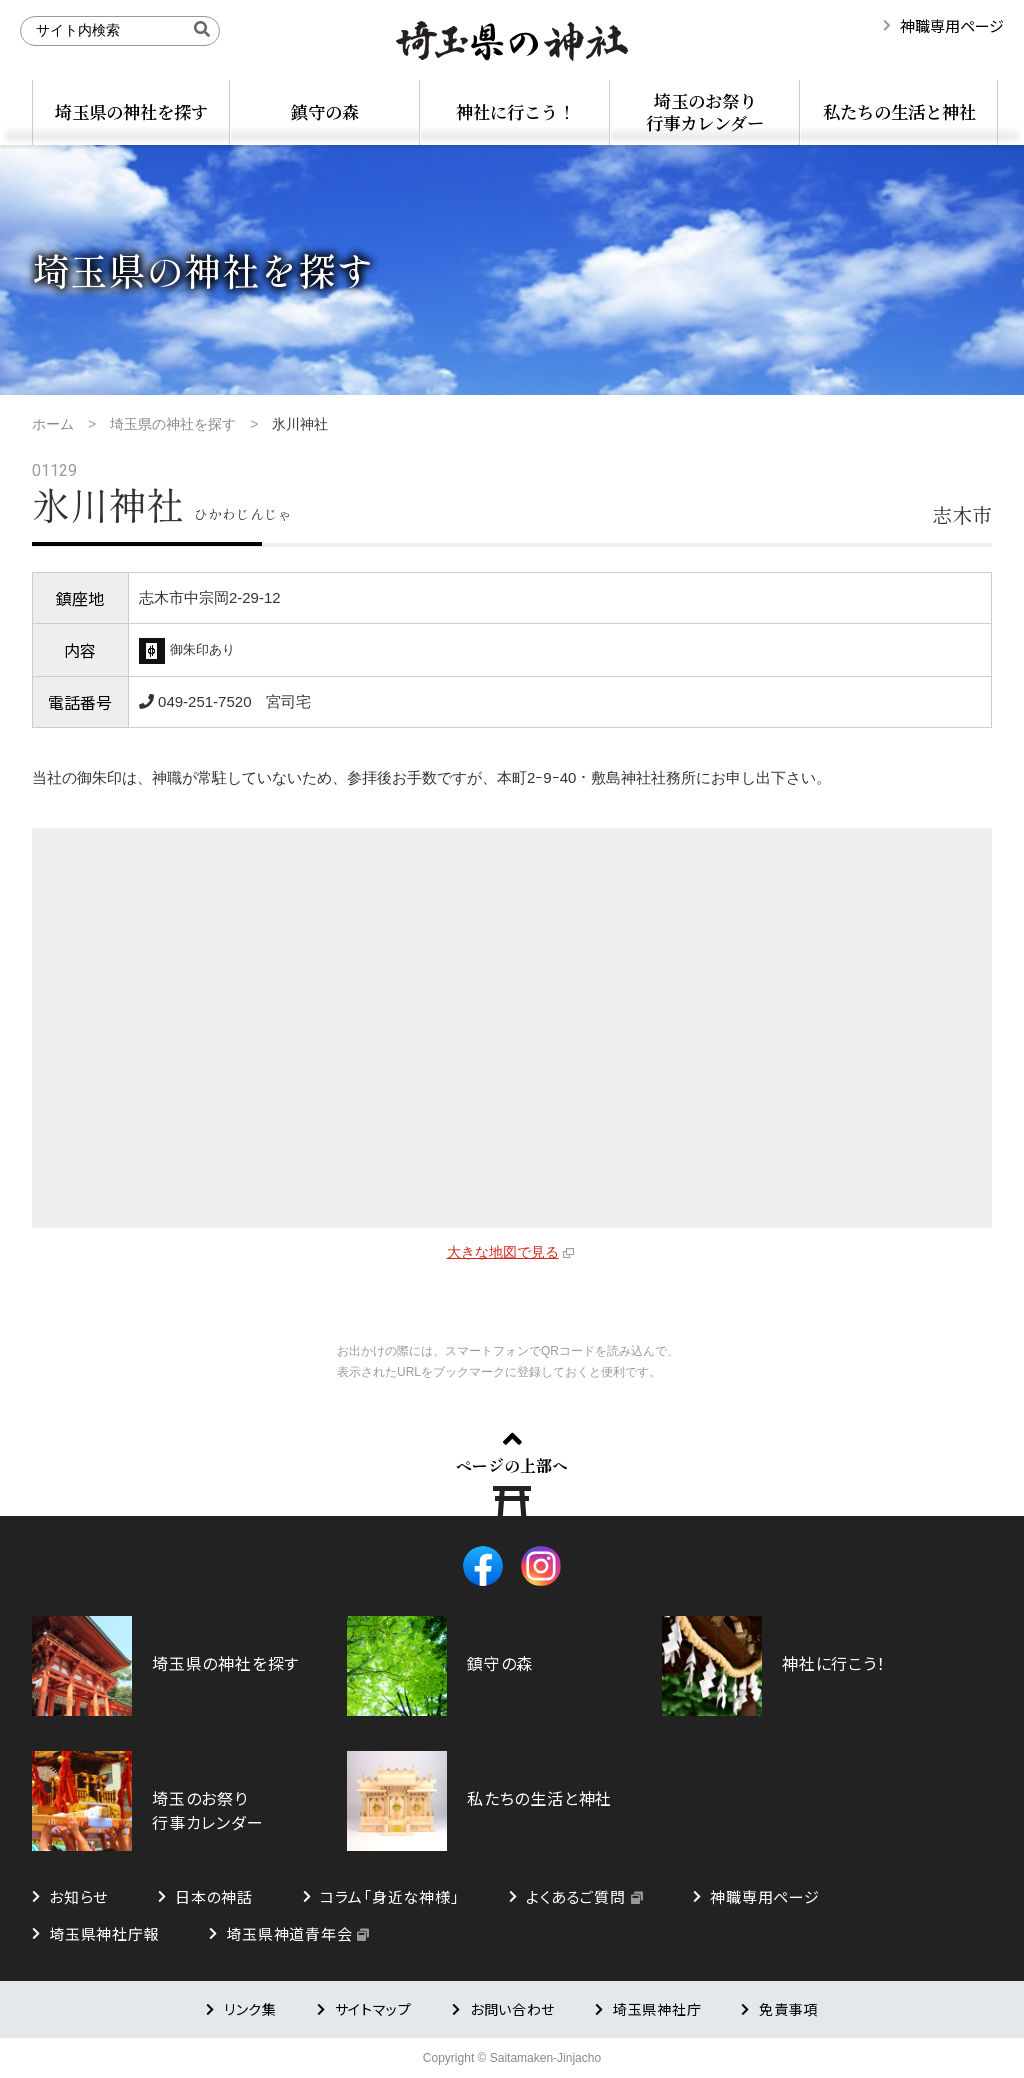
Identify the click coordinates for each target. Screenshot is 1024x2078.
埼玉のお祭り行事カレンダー (705, 111)
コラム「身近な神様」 (390, 1896)
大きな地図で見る (503, 1252)
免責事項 (788, 2009)
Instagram (541, 1566)
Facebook (483, 1566)
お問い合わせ (512, 2009)
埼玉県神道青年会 (289, 1933)
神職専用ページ (952, 25)
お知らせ (78, 1896)
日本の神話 (214, 1896)
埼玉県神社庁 (657, 2009)
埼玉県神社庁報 (104, 1933)
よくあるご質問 (575, 1896)
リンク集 (250, 2009)
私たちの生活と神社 (899, 111)
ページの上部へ (512, 1465)
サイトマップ (373, 2009)
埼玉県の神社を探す (131, 111)
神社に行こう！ (515, 111)
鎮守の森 (325, 111)
